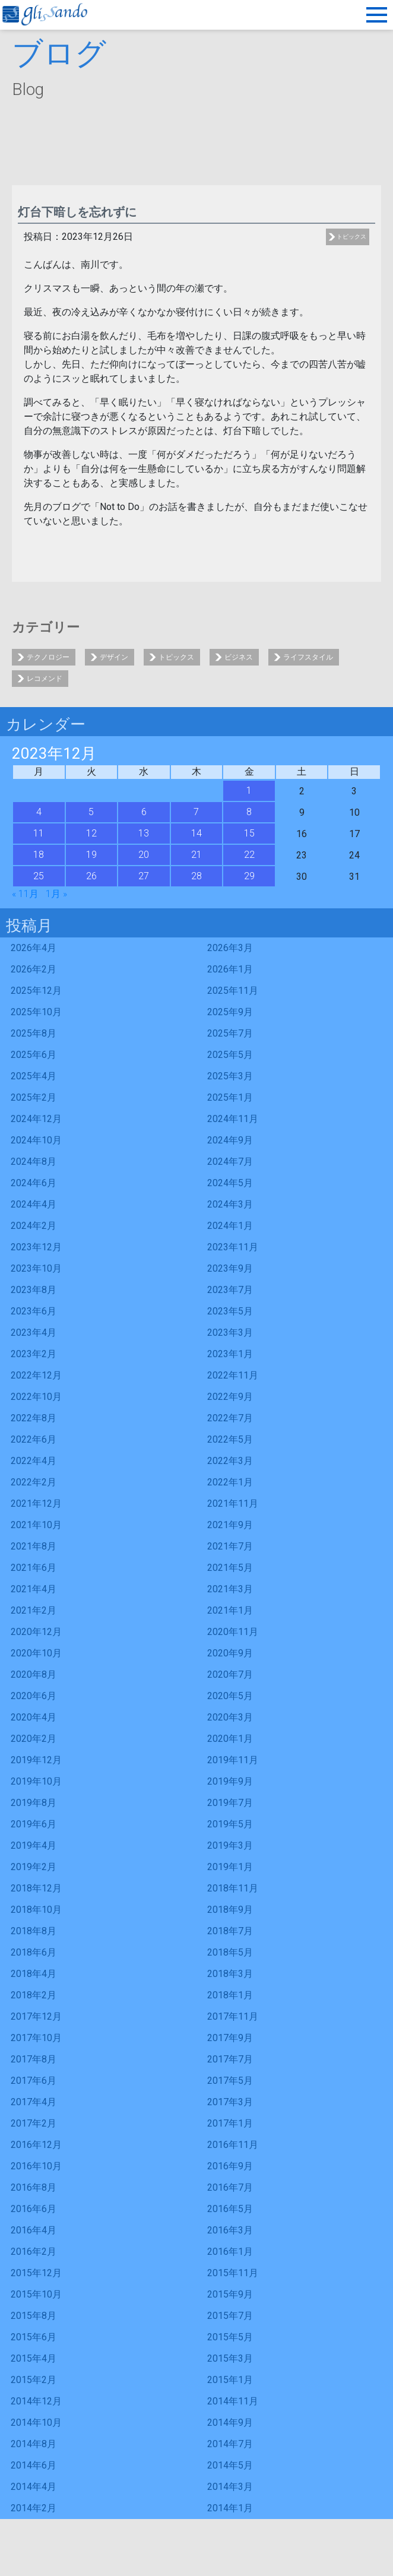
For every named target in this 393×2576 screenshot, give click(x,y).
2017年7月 (230, 2059)
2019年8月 (33, 1802)
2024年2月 (33, 1225)
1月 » (56, 893)
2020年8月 (33, 1674)
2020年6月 (33, 1696)
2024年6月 (33, 1183)
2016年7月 (230, 2187)
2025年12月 (36, 990)
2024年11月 (232, 1118)
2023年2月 (33, 1354)
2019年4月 (33, 1845)
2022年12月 (36, 1375)
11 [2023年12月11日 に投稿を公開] (38, 833)
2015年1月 (230, 2379)
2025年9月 (230, 1012)
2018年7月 (230, 1931)
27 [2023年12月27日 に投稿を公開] (143, 876)
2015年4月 (33, 2358)
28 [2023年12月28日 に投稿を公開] (196, 876)
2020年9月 (230, 1653)
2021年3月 (230, 1589)
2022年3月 (230, 1460)
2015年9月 (230, 2294)
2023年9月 (230, 1268)
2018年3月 (230, 1973)
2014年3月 (230, 2486)
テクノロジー (48, 657)
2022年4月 (33, 1460)
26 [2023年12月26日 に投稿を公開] (91, 876)
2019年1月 (230, 1866)
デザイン (114, 657)
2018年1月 (230, 1995)
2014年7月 (230, 2444)
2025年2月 (33, 1097)
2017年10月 (36, 2037)
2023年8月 (33, 1289)
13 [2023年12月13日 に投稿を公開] (143, 833)
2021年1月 (230, 1610)
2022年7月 (230, 1418)
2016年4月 (33, 2230)
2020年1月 (230, 1738)
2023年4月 (33, 1332)
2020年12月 (36, 1631)
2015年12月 (36, 2273)
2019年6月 (33, 1824)
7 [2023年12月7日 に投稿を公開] (196, 812)
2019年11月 (232, 1760)
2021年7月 (230, 1546)
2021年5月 (230, 1567)
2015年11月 (232, 2273)
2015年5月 (230, 2337)
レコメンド (44, 678)
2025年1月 (230, 1097)
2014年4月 (33, 2486)
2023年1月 (230, 1354)
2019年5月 (230, 1824)
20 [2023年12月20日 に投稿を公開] (143, 854)
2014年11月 (232, 2401)
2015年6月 (33, 2337)
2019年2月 (33, 1866)
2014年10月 (36, 2422)
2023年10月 (36, 1268)
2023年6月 (33, 1311)
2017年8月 (33, 2059)
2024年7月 (230, 1161)
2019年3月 (230, 1845)
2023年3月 (230, 1332)
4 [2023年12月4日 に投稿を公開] (39, 812)
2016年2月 (33, 2251)
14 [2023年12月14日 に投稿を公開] (196, 833)
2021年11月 (232, 1503)
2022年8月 (33, 1418)
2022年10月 (36, 1396)
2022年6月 (33, 1439)
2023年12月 (36, 1247)
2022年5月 (230, 1439)
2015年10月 (36, 2294)
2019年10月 (36, 1781)
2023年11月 (232, 1247)
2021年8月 (33, 1546)
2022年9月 (230, 1396)
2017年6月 (33, 2080)
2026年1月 (230, 969)
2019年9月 (230, 1781)
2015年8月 (33, 2315)
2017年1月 (230, 2123)
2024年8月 (33, 1161)
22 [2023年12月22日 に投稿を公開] (249, 854)
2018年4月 (33, 1973)
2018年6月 (33, 1952)
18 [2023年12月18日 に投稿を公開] (38, 854)
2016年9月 (230, 2166)
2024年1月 (230, 1225)
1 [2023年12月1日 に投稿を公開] (249, 790)
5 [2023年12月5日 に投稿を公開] (91, 812)
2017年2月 (33, 2123)
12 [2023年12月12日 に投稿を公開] (91, 833)
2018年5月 (230, 1952)
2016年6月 (33, 2208)
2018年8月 (33, 1931)
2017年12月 (36, 2016)
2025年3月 (230, 1076)
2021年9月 (230, 1525)
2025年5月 (230, 1054)
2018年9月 (230, 1909)
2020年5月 (230, 1696)
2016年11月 (232, 2144)
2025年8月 (33, 1033)
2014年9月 (230, 2422)
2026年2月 (33, 969)
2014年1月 (230, 2508)
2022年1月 (230, 1482)
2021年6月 (33, 1567)
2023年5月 (230, 1311)
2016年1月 (230, 2251)
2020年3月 (230, 1717)
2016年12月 (36, 2144)
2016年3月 (230, 2230)
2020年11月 (232, 1631)
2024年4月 (33, 1204)
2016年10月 (36, 2166)
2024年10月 (36, 1140)
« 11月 (25, 893)
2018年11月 (232, 1888)
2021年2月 (33, 1610)
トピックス (351, 236)
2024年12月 (36, 1118)
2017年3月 (230, 2102)
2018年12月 (36, 1888)
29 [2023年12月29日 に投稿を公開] (249, 876)
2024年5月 (230, 1183)
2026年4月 (33, 947)
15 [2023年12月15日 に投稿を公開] (249, 833)
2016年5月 (230, 2208)
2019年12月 (36, 1760)
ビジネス (238, 657)
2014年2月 (33, 2508)
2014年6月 (33, 2465)
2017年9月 (230, 2037)
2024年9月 (230, 1140)
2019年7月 (230, 1802)
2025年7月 (230, 1033)
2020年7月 (230, 1674)
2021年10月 (36, 1525)
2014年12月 (36, 2401)
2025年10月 (36, 1012)
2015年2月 (33, 2379)
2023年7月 (230, 1289)
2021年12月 (36, 1503)
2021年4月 (33, 1589)
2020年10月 (36, 1653)
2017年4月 (33, 2102)
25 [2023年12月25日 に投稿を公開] (38, 876)
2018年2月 (33, 1995)
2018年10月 (36, 1909)
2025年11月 (232, 990)
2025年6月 (33, 1054)
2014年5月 (230, 2465)
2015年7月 (230, 2315)
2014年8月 (33, 2444)
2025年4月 (33, 1076)
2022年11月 (232, 1375)
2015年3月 (230, 2358)
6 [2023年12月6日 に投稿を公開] (144, 812)
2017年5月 (230, 2080)
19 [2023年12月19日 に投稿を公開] (91, 854)
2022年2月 (33, 1482)
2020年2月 (33, 1738)
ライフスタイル (308, 657)
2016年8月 (33, 2187)
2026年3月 (230, 947)
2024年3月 (230, 1204)
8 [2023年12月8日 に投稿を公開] (249, 812)
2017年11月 (232, 2016)
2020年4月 (33, 1717)
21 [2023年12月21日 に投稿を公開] (196, 854)
